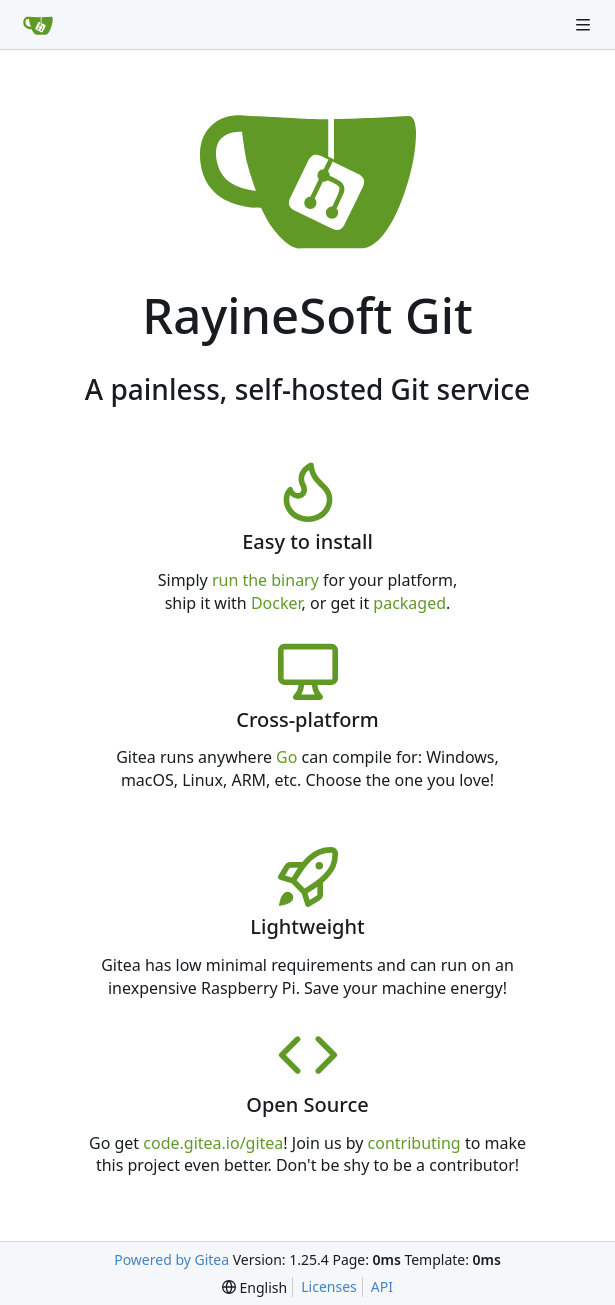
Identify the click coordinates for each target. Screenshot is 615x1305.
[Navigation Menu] (585, 24)
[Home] (38, 25)
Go (286, 757)
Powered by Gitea (171, 1259)
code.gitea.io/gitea (213, 1143)
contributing (414, 1143)
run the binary (265, 580)
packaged (409, 603)
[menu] (254, 1287)
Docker (276, 603)
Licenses (329, 1286)
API (382, 1286)
